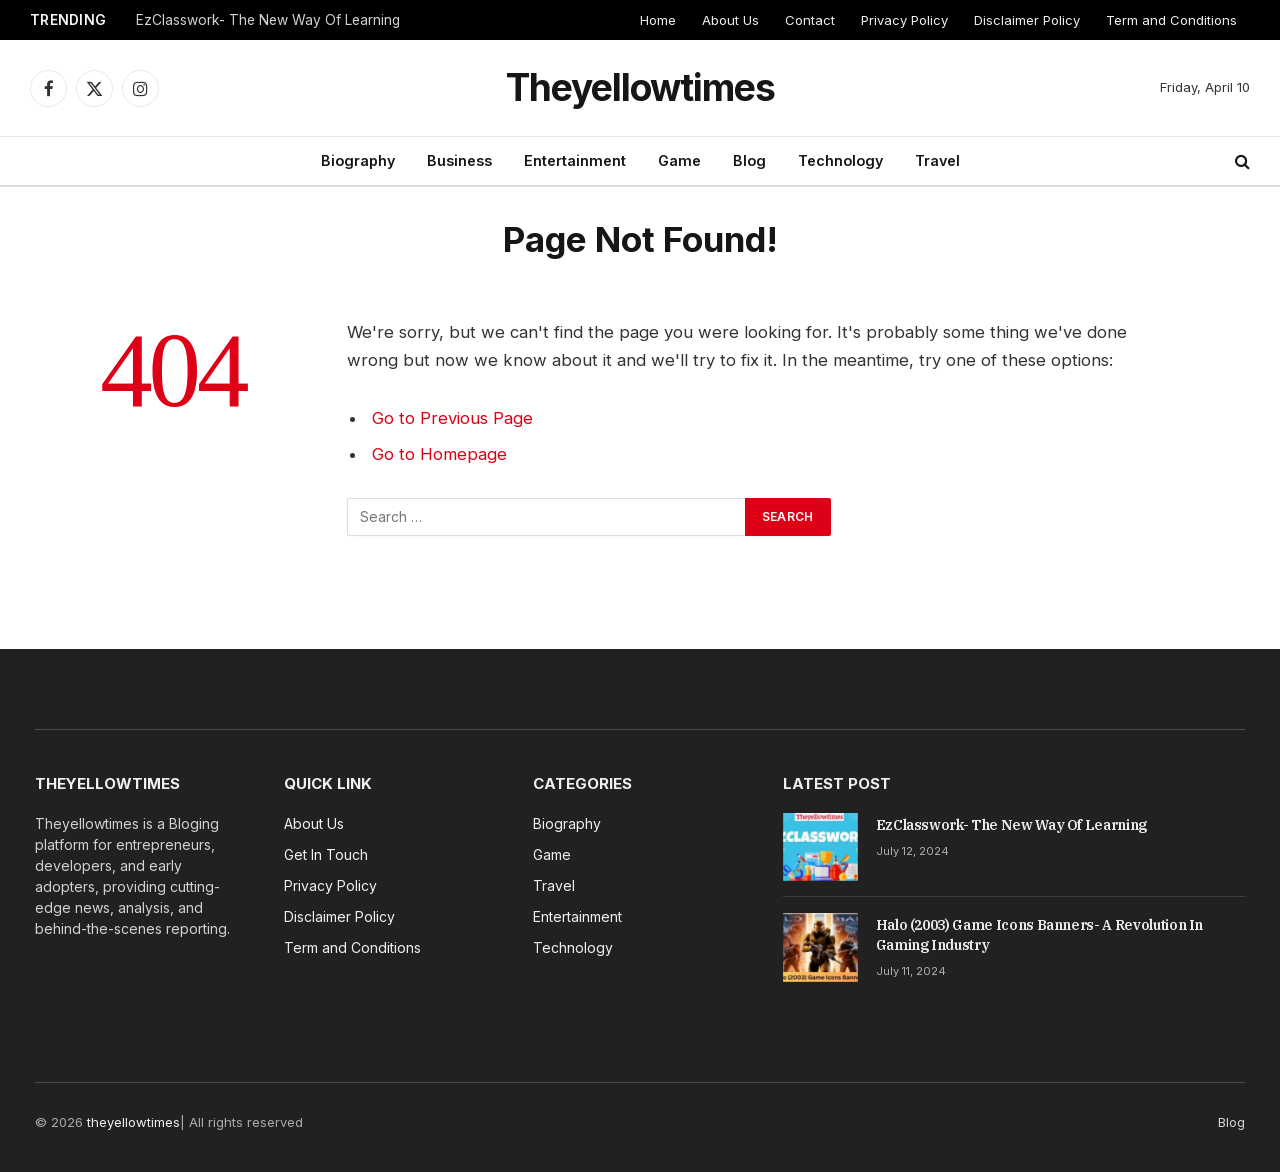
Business (459, 160)
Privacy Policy (904, 20)
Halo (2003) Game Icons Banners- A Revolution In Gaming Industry (1040, 935)
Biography (358, 160)
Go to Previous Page (452, 418)
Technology (840, 160)
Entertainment (575, 160)
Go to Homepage (439, 454)
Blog (749, 160)
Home (658, 20)
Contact (810, 20)
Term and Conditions (1171, 20)
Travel (937, 160)
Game (679, 160)
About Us (730, 20)
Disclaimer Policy (1027, 20)
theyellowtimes (133, 1122)
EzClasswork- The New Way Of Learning (268, 20)
